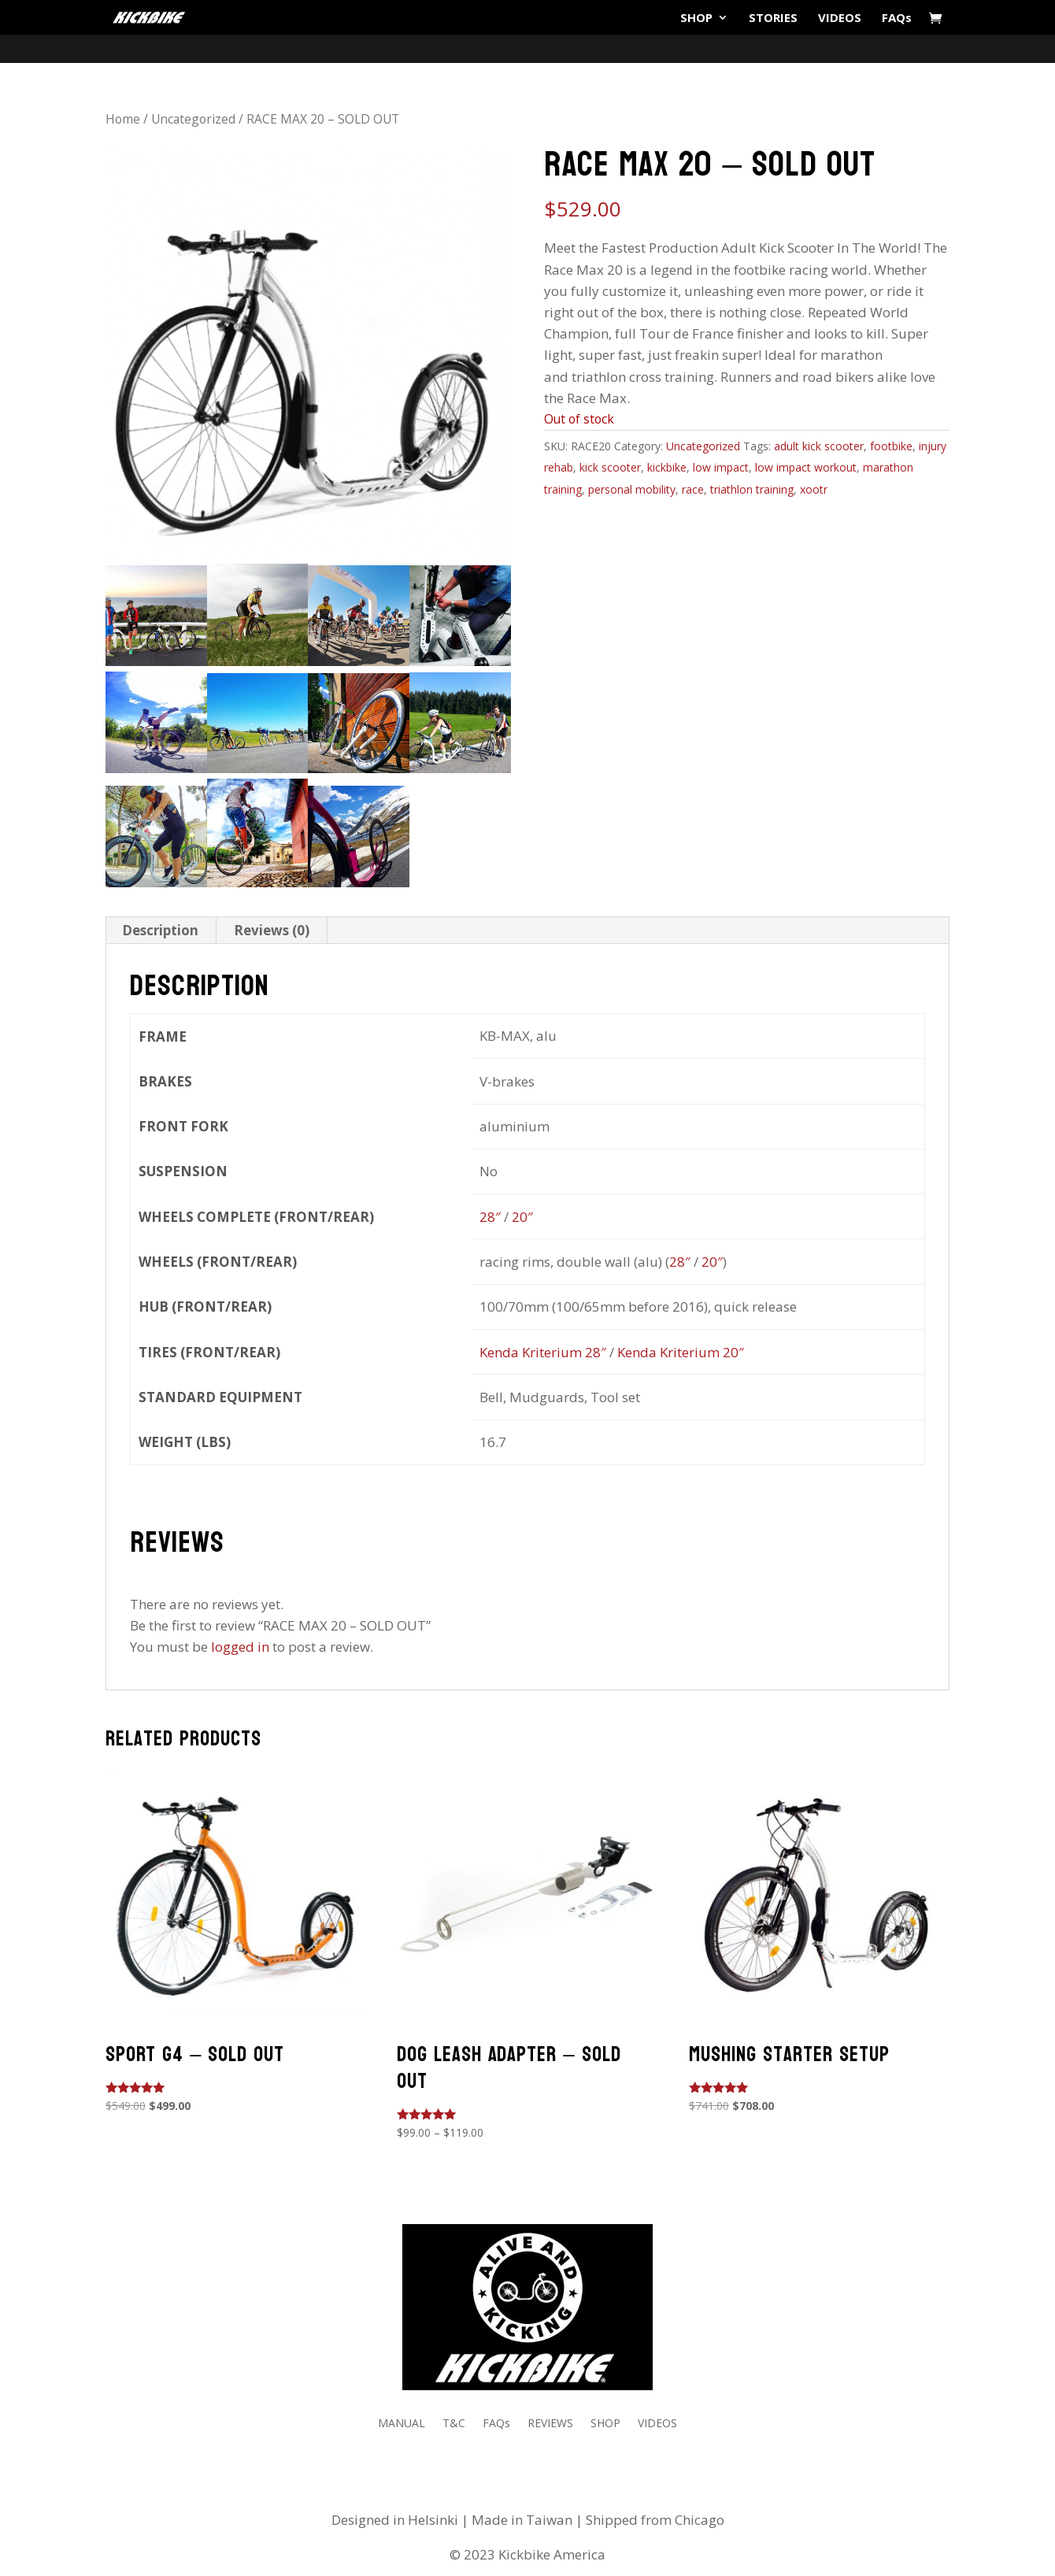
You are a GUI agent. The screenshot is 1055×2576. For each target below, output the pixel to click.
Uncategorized (193, 119)
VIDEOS (839, 18)
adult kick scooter (819, 446)
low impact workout (806, 467)
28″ (490, 1217)
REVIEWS (550, 2424)
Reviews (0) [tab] (271, 930)
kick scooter (610, 467)
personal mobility (632, 489)
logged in (240, 1647)
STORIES (773, 18)
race (693, 489)
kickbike (667, 467)
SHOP (696, 18)
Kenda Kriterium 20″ (680, 1352)
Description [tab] (160, 930)
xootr (813, 489)
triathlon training (752, 489)
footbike (891, 446)
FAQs (897, 18)
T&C (453, 2424)
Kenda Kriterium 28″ (542, 1352)
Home (123, 119)
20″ (522, 1217)
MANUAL (401, 2424)
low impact (721, 467)
